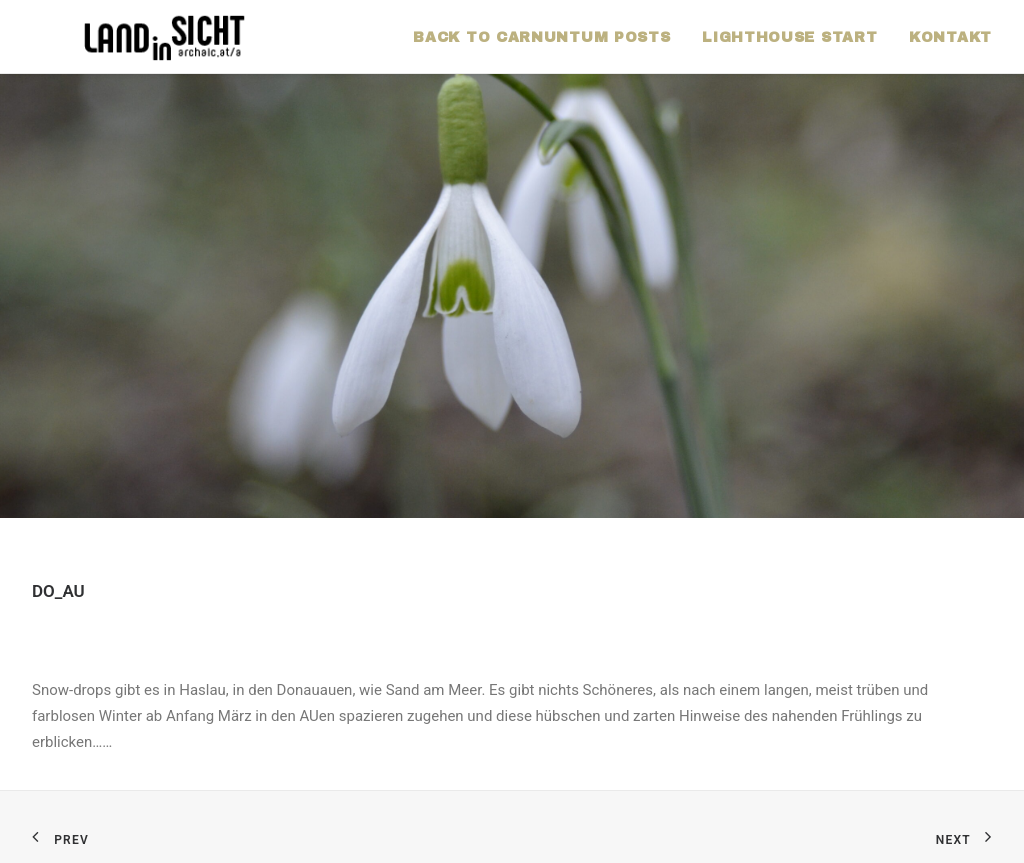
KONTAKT (950, 37)
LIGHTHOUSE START (789, 37)
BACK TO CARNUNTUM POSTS (541, 37)
